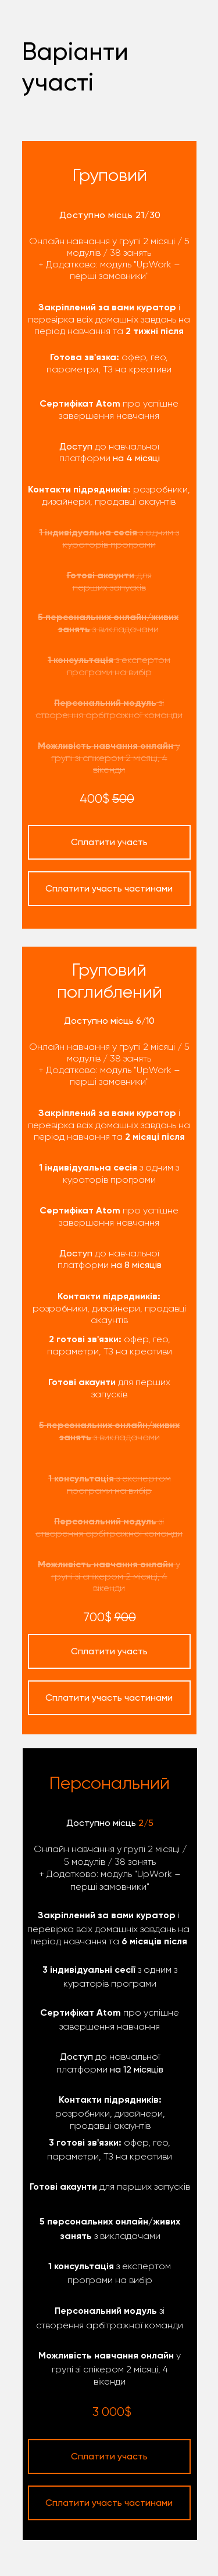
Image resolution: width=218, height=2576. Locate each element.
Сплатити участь (109, 2456)
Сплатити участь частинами (109, 2502)
